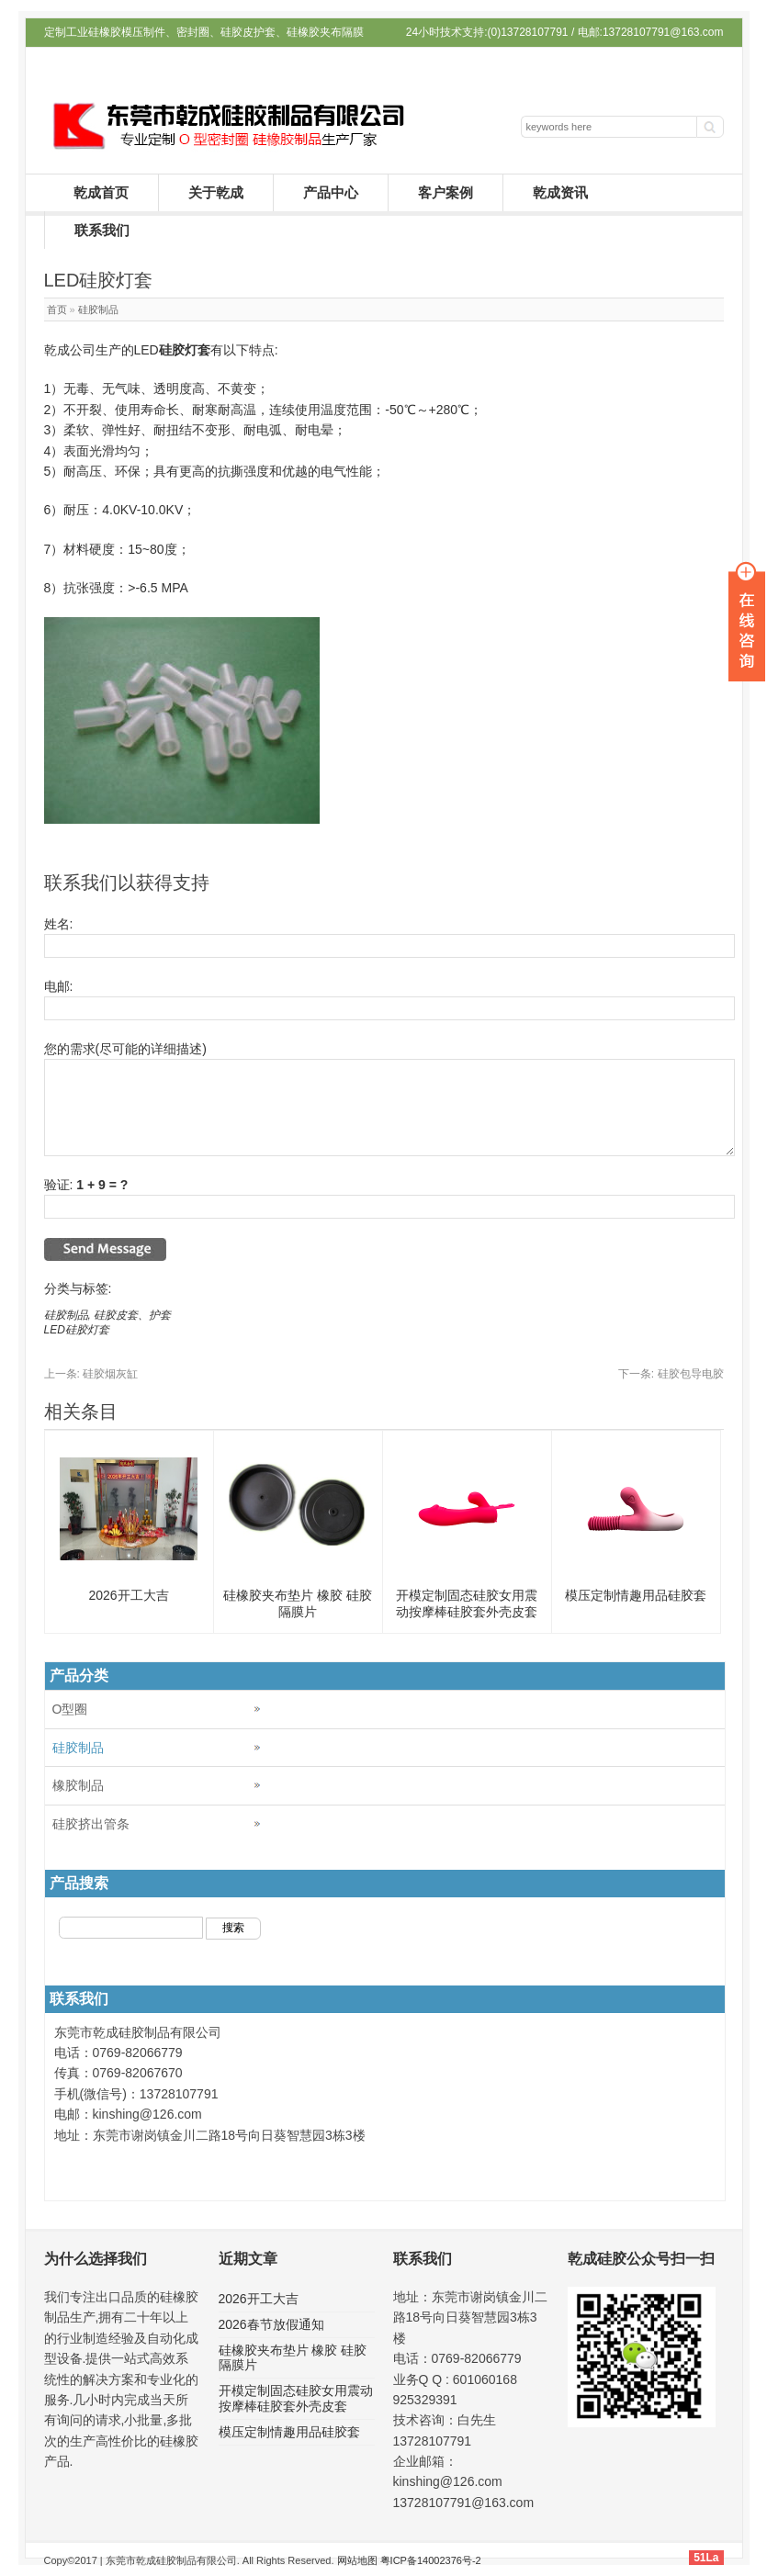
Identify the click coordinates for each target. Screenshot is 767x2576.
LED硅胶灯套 (76, 1329)
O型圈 (70, 1709)
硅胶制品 (98, 309)
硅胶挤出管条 (91, 1824)
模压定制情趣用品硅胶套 (635, 1595)
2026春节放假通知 (271, 2324)
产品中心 (330, 192)
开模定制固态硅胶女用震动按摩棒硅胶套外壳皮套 (296, 2398)
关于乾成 (215, 192)
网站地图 (357, 2560)
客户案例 (445, 192)
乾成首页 (101, 192)
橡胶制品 (78, 1785)
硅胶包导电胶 (671, 1373)
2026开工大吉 (128, 1595)
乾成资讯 (560, 192)
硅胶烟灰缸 (91, 1373)
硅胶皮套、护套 (132, 1315)
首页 (57, 309)
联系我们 (102, 230)
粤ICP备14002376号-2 (430, 2560)
